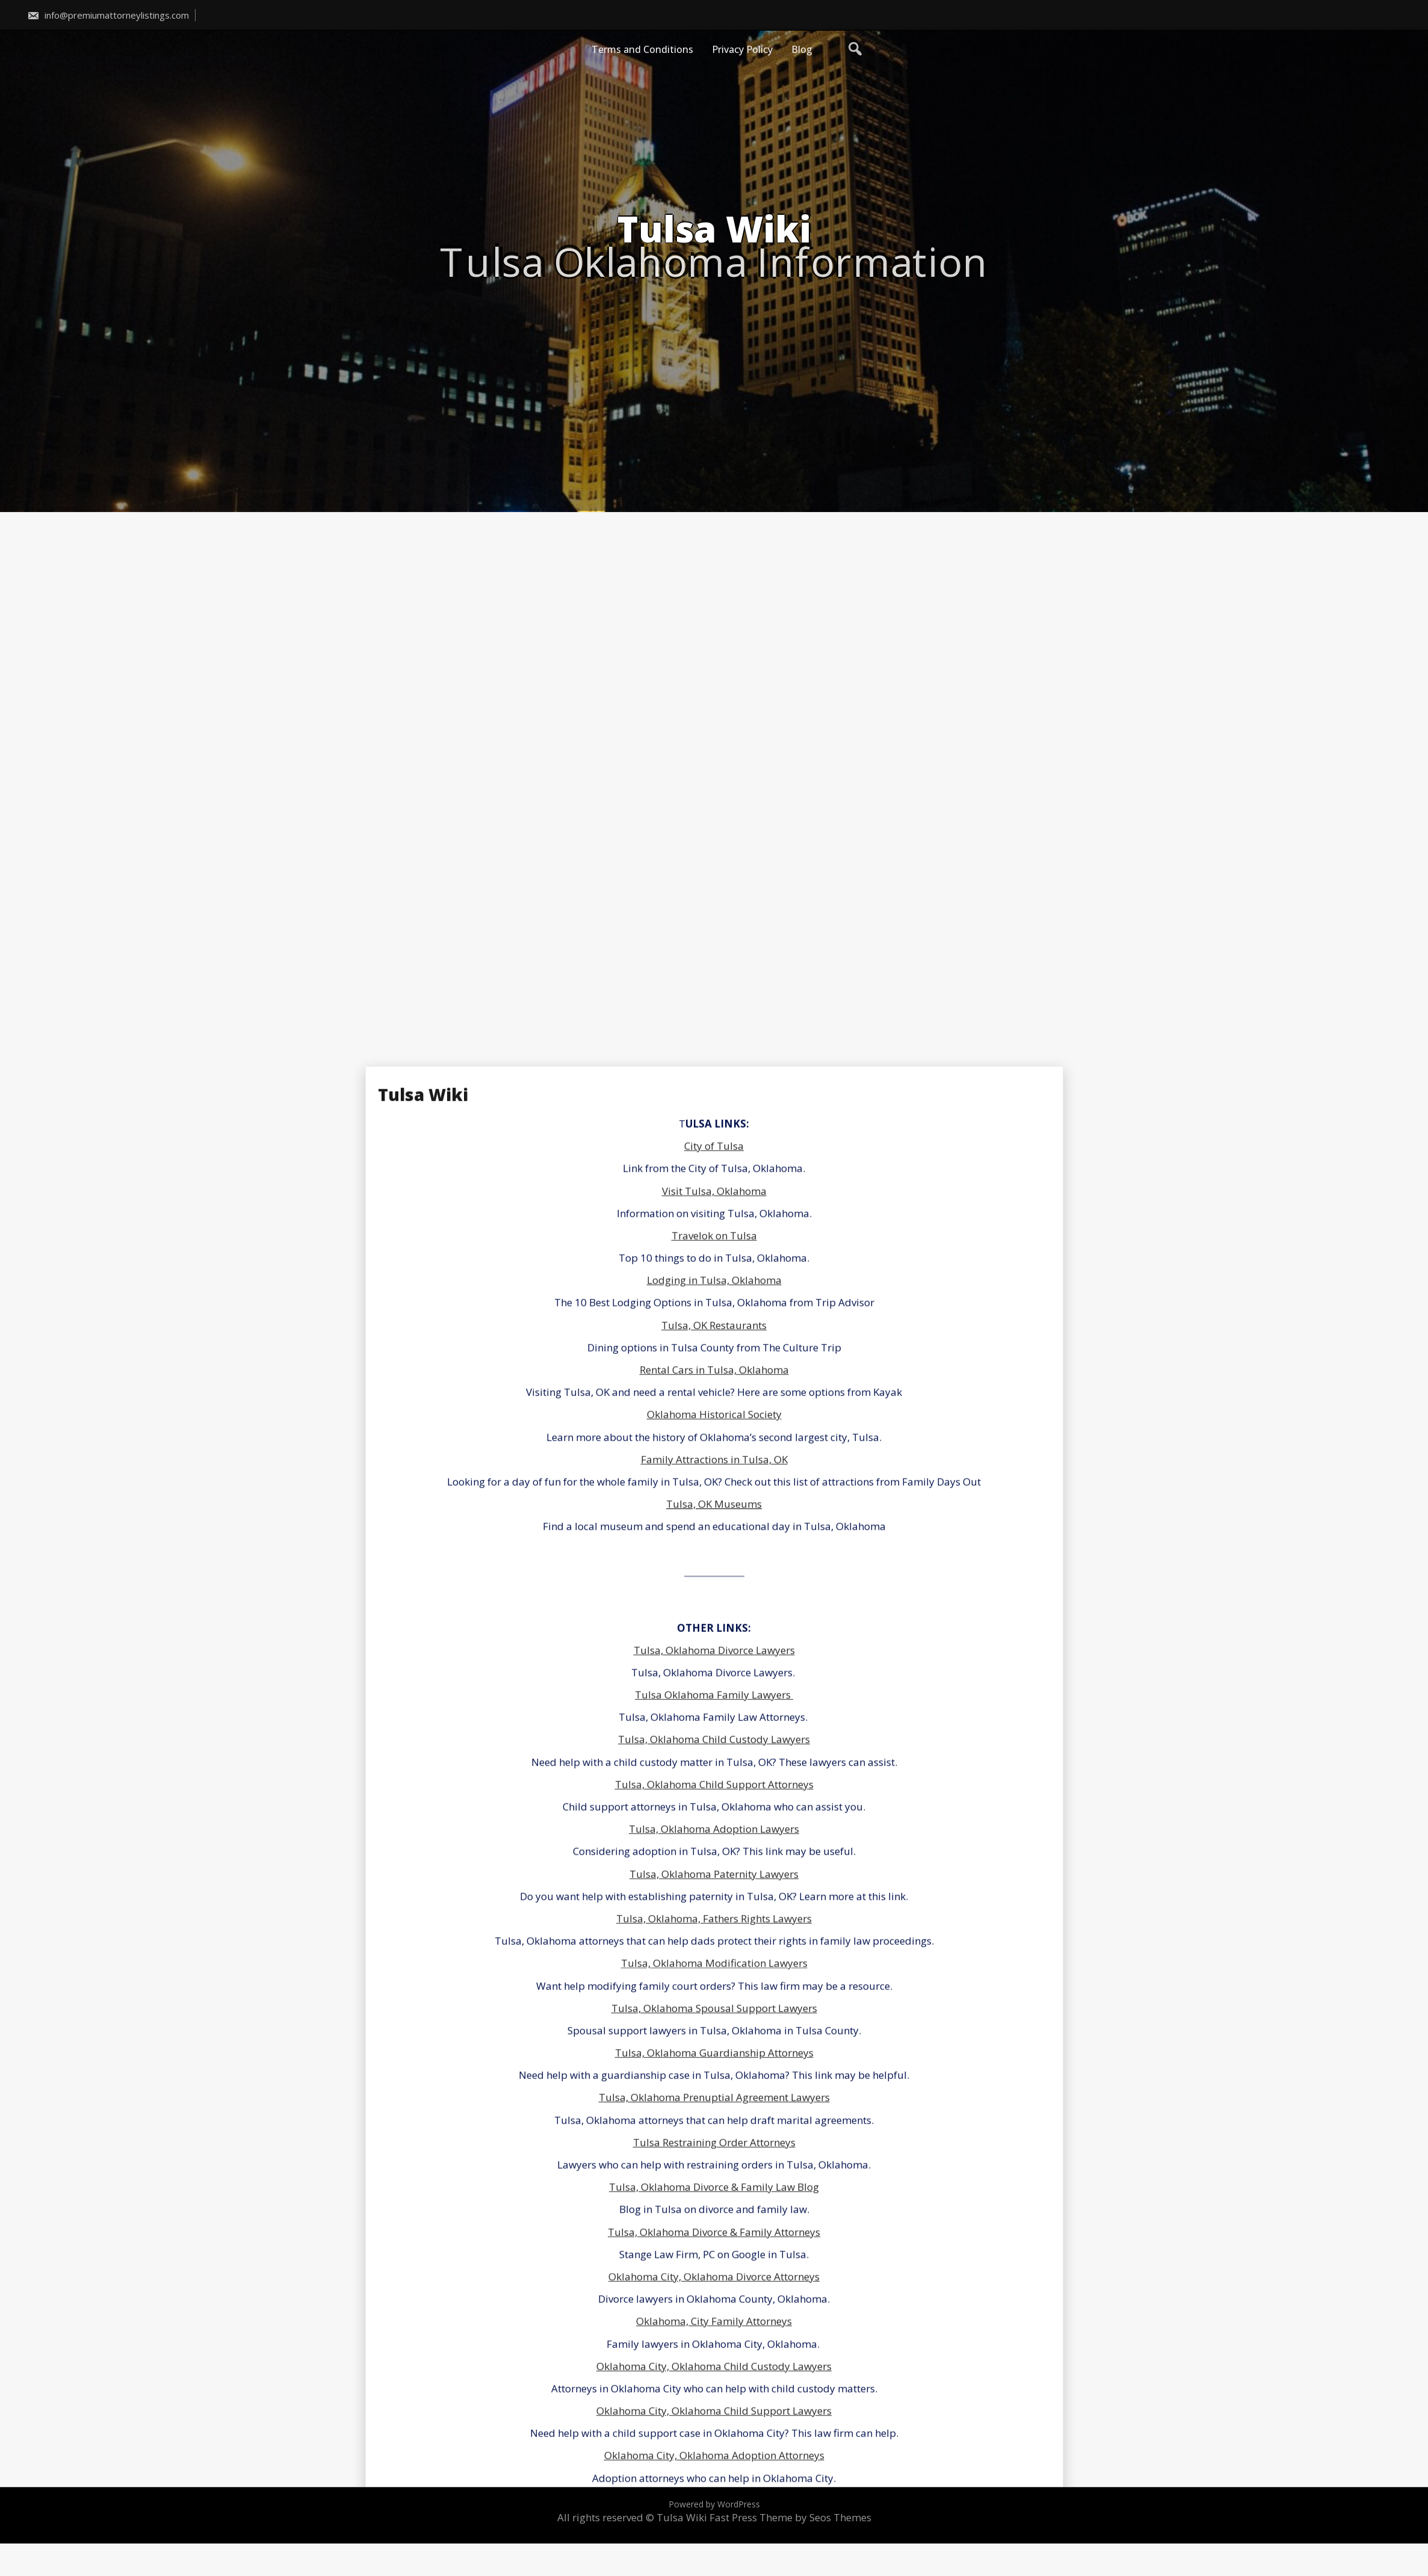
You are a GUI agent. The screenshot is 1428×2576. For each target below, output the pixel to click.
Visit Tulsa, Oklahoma (714, 2127)
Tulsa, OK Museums (714, 2441)
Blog (801, 49)
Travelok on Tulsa (714, 2172)
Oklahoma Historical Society (714, 2351)
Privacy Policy (742, 49)
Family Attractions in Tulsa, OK (714, 2396)
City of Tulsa (714, 2083)
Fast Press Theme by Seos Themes (790, 2517)
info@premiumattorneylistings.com (108, 15)
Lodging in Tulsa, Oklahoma (714, 2217)
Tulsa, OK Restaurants (714, 2262)
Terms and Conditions (642, 49)
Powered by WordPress (714, 2504)
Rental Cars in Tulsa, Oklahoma (714, 2307)
